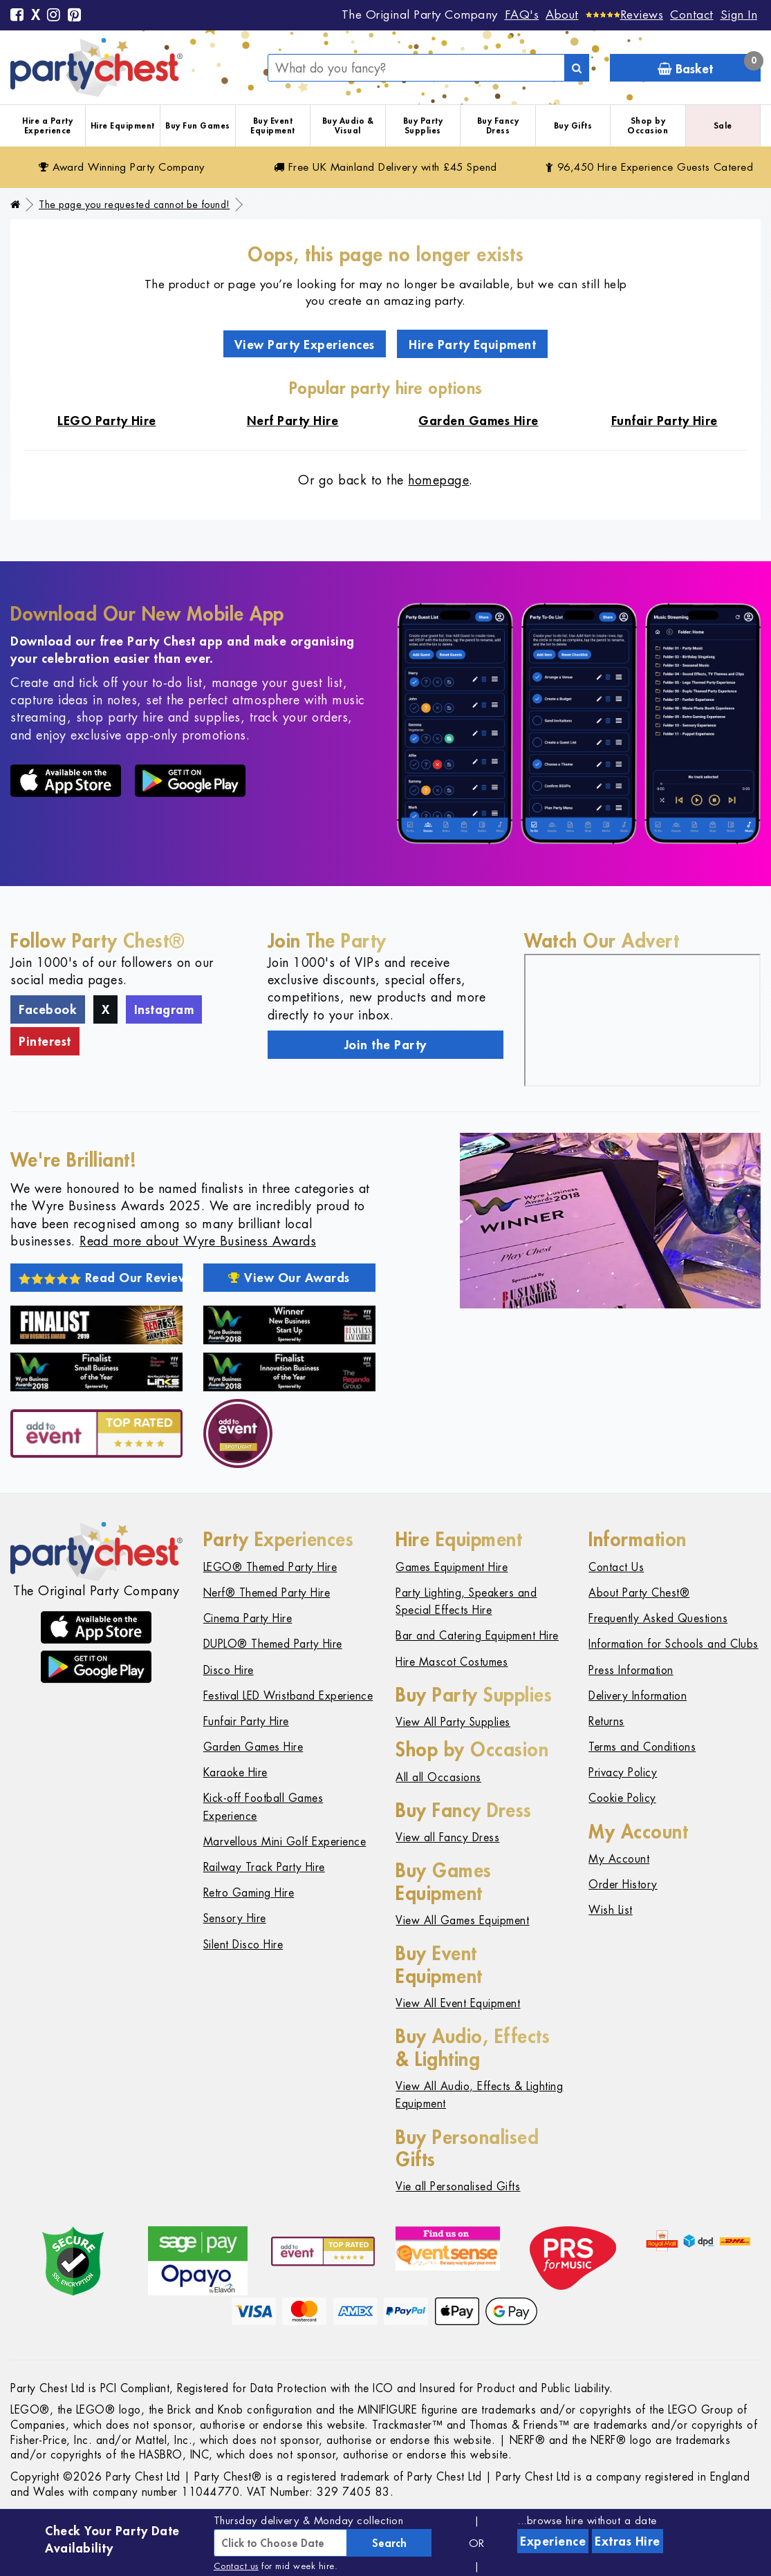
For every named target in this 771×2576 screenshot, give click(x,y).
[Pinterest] (75, 15)
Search (389, 2543)
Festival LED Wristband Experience (288, 1696)
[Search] (576, 68)
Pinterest (45, 1041)
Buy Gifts (573, 125)
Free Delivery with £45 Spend (385, 166)
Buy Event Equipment (272, 125)
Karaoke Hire (235, 1772)
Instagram (164, 1009)
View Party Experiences (304, 344)
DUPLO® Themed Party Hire (272, 1644)
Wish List (610, 1910)
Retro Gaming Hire (249, 1893)
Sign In (739, 14)
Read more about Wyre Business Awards (198, 1241)
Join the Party (385, 1044)
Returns (606, 1721)
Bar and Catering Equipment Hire (477, 1635)
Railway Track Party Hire (264, 1867)
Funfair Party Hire (246, 1721)
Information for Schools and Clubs (673, 1644)
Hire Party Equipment (472, 344)
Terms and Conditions (642, 1747)
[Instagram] (54, 15)
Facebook (48, 1009)
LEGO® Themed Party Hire (270, 1567)
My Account (618, 1859)
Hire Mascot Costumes (452, 1662)
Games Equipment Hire (452, 1567)
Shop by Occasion (647, 125)
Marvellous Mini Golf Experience (284, 1841)
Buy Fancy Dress (498, 125)
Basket (709, 65)
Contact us (236, 2566)
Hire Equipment (123, 125)
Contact (692, 14)
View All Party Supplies (453, 1722)
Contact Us (616, 1567)
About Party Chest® (638, 1593)
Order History (623, 1884)
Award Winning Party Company (122, 166)
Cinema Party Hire (247, 1618)
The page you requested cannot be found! (134, 204)
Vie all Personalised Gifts (458, 2186)
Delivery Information (637, 1696)
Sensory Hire (234, 1918)
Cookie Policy (622, 1798)
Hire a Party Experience (47, 125)
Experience (553, 2540)
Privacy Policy (622, 1772)
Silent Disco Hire (243, 1944)
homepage (438, 480)
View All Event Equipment (458, 2003)
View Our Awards (289, 1277)
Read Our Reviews (101, 1277)
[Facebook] (17, 15)
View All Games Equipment (462, 1920)
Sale (723, 125)
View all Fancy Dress (447, 1837)
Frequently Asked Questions (657, 1618)
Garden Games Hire (253, 1747)
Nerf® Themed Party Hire (267, 1593)
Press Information (631, 1670)
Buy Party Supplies (423, 125)
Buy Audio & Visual (348, 125)
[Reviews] (625, 14)
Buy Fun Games (197, 125)
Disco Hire (228, 1670)
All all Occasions (438, 1777)
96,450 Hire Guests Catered (650, 166)
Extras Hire (627, 2540)
